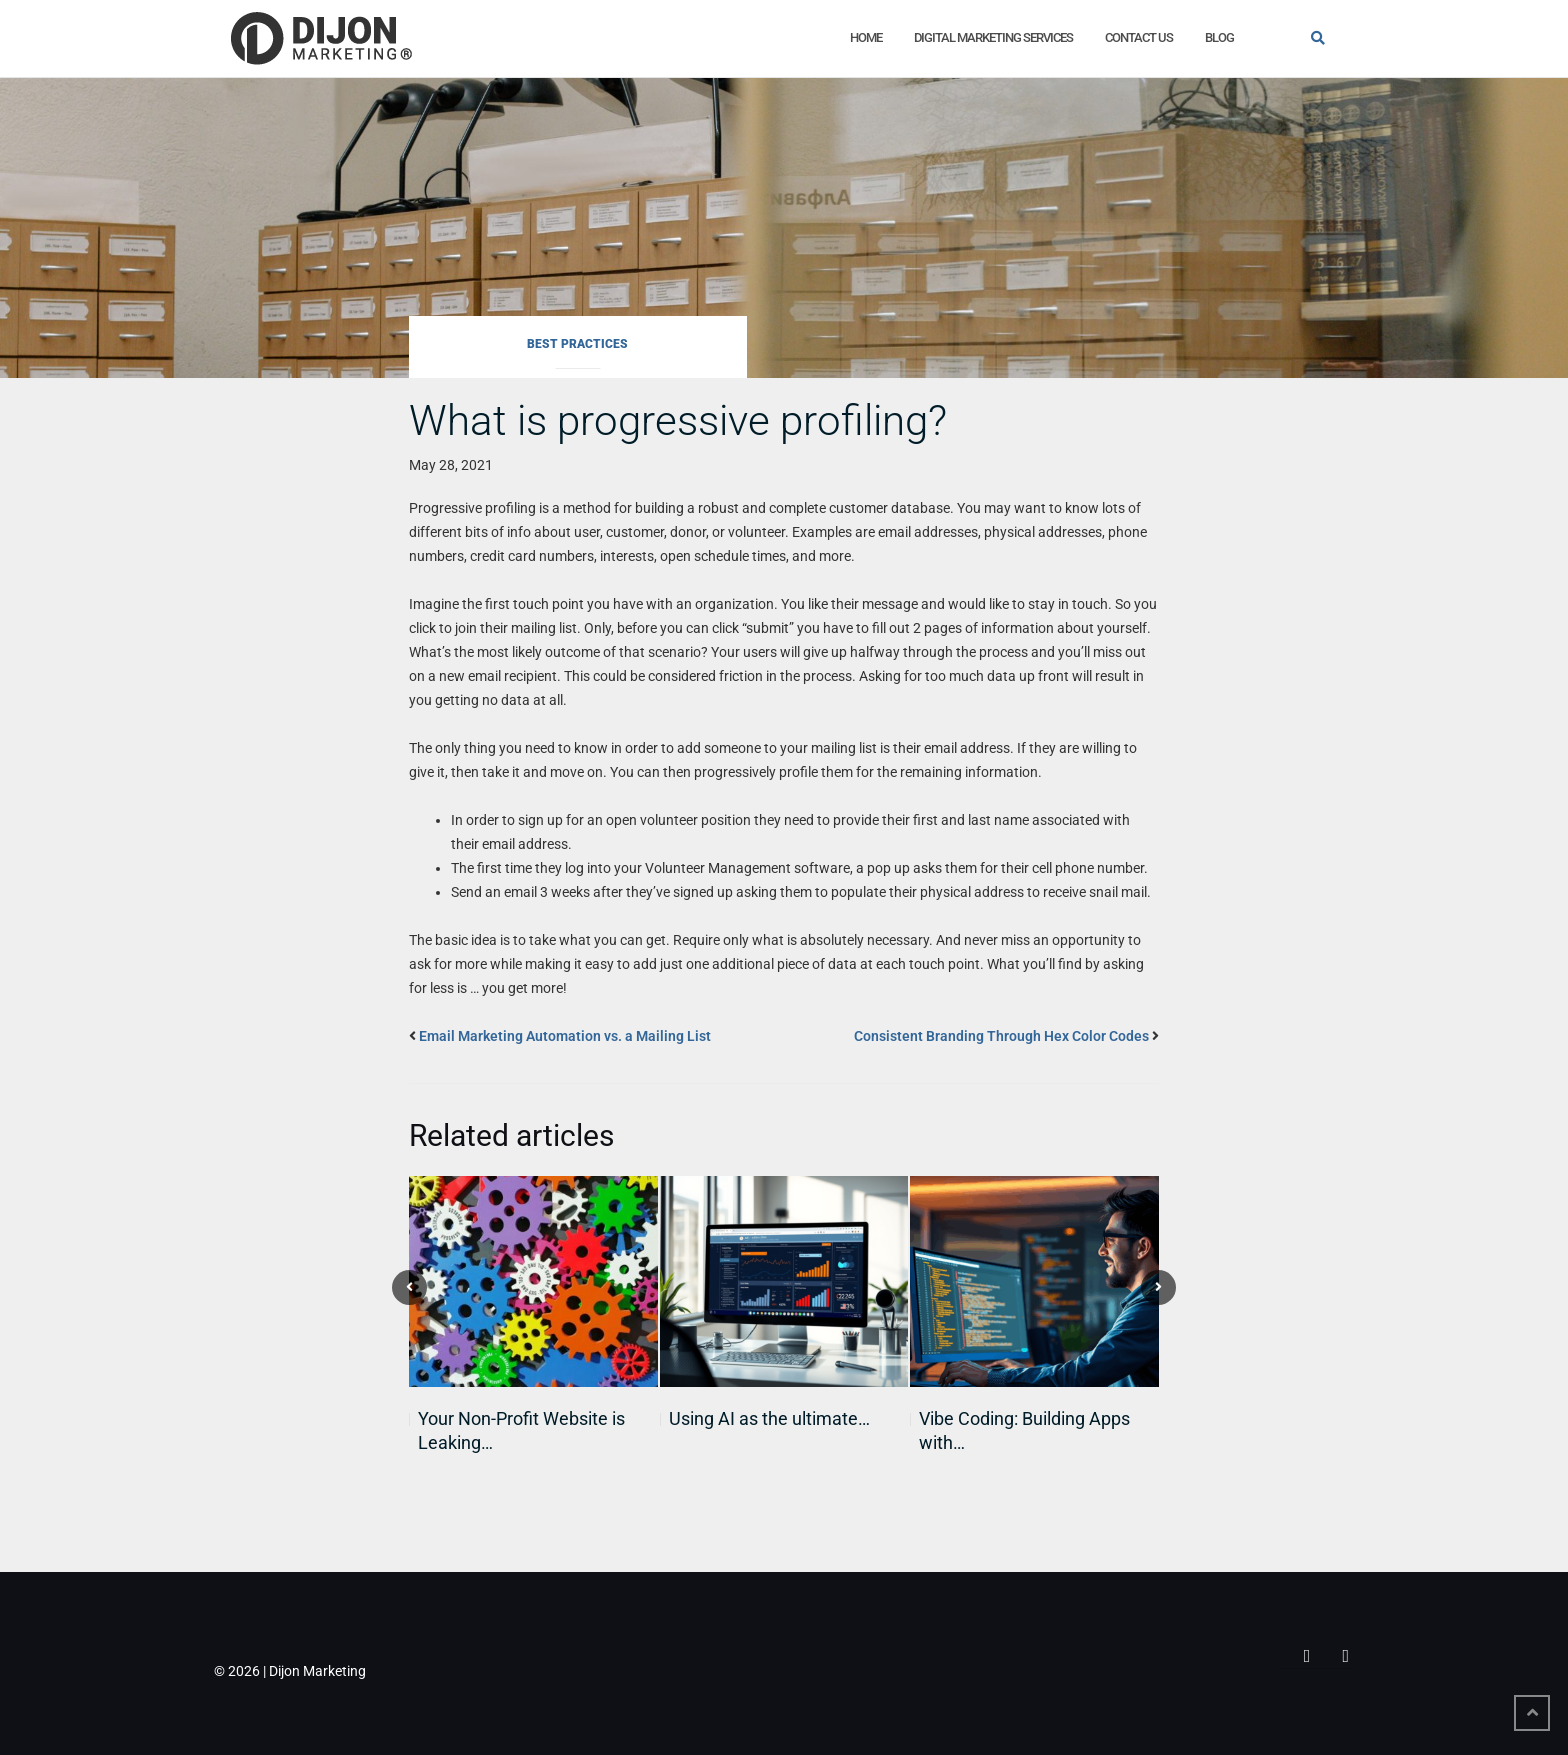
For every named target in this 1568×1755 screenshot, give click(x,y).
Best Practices (577, 344)
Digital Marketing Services (993, 37)
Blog (1219, 37)
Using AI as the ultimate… (769, 1418)
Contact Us (1139, 37)
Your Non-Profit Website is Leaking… (521, 1430)
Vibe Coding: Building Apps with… (1024, 1430)
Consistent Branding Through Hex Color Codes (1001, 1036)
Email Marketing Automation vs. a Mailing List (565, 1036)
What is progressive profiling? (678, 420)
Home (866, 37)
